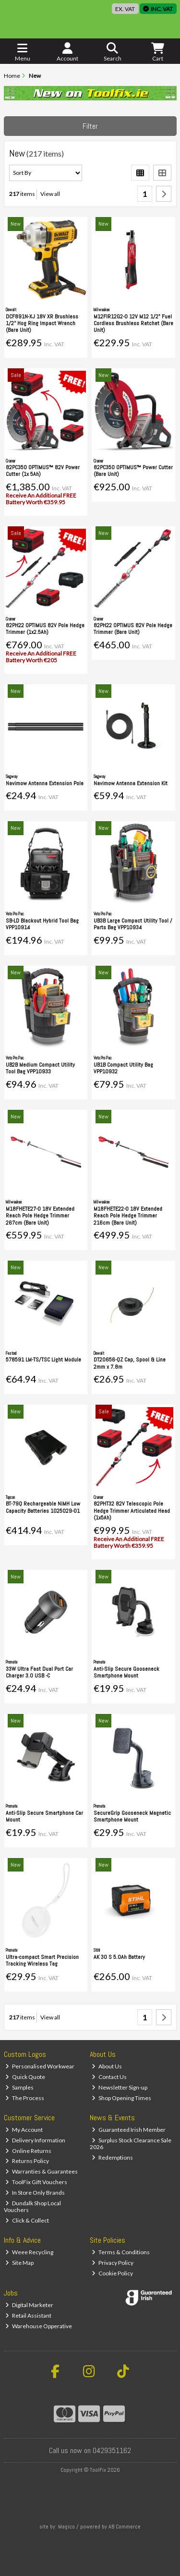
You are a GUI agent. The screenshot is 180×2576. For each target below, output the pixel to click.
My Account (24, 2129)
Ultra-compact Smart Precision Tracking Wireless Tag (42, 1960)
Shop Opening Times (121, 2098)
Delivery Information (35, 2140)
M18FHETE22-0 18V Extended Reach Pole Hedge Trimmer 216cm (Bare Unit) (128, 1216)
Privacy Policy (112, 2262)
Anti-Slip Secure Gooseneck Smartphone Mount (126, 1672)
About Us (107, 2066)
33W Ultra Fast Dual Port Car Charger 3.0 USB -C (39, 1672)
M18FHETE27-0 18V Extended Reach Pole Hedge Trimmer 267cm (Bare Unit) (40, 1216)
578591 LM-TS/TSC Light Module (43, 1359)
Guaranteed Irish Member (129, 2129)
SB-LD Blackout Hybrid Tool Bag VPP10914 (42, 924)
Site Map (19, 2262)
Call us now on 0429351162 (90, 2450)
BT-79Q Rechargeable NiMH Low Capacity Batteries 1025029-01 (43, 1507)
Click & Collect (27, 2220)
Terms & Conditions (121, 2252)
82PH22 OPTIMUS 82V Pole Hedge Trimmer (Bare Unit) (133, 628)
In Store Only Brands (35, 2192)
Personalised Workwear (39, 2066)
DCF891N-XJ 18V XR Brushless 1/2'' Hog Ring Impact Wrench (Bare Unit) (42, 323)
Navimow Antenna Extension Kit (131, 783)
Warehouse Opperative (38, 2326)
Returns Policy (27, 2160)
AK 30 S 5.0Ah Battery (119, 1957)
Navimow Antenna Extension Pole (45, 783)
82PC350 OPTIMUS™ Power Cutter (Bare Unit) (133, 470)
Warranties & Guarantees (41, 2171)
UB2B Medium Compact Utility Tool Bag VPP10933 (40, 1068)
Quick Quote (25, 2076)
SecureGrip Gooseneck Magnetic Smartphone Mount (132, 1816)
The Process (24, 2098)
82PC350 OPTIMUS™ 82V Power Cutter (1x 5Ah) (43, 470)
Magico (66, 2526)
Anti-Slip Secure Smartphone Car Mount (44, 1816)
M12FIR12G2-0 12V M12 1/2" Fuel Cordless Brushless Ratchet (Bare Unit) (133, 323)
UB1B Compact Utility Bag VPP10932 (123, 1068)
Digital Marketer (29, 2305)
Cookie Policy (112, 2273)
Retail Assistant (28, 2315)
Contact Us (109, 2076)
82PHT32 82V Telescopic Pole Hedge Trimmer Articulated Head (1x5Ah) (132, 1510)
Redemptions (112, 2157)
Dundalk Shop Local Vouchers (32, 2206)
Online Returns (28, 2150)
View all (50, 193)
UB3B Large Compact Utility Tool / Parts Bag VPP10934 (133, 924)
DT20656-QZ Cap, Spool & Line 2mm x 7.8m (130, 1363)
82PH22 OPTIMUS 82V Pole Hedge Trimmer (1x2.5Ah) (45, 628)
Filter (90, 126)
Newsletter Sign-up (119, 2087)
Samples (19, 2087)
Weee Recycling (29, 2252)
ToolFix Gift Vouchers (36, 2182)
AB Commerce (124, 2526)
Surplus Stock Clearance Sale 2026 (130, 2144)
